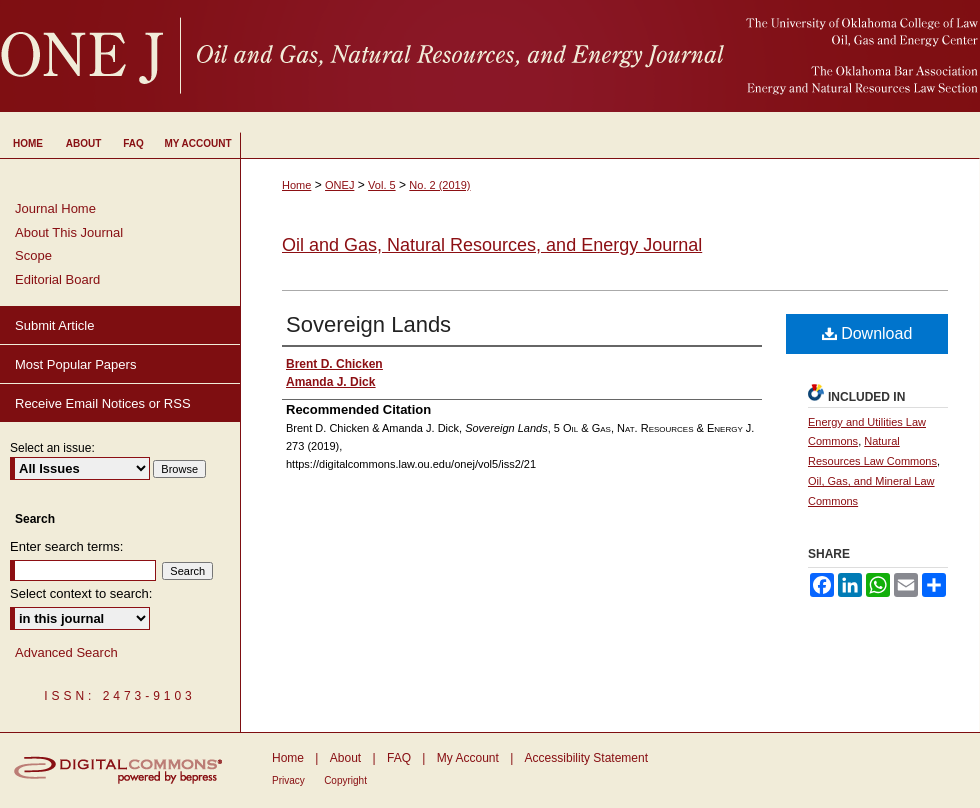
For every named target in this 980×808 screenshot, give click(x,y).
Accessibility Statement (586, 758)
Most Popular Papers (75, 364)
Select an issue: (52, 448)
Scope (33, 255)
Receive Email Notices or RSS (103, 403)
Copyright (345, 780)
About (345, 758)
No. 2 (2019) (439, 185)
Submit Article (54, 325)
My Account (468, 758)
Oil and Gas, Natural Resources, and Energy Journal (492, 245)
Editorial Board (57, 279)
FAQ (399, 758)
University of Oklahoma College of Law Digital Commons (490, 56)
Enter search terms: (66, 546)
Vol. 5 (382, 185)
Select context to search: (81, 593)
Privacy (288, 780)
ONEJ (339, 185)
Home (296, 185)
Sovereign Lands (368, 324)
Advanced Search (66, 652)
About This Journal (69, 232)
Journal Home (55, 208)
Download (867, 333)
